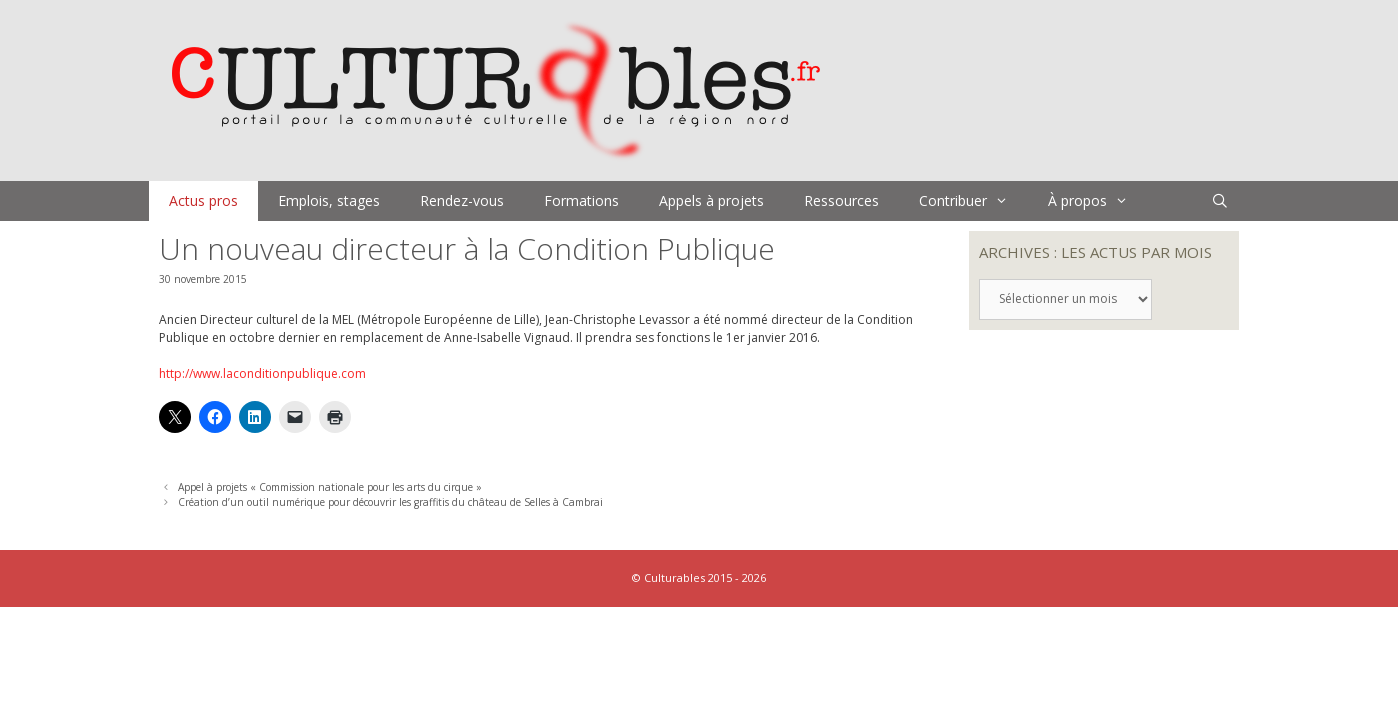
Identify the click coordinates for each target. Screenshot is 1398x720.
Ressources (841, 200)
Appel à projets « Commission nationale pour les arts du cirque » (330, 487)
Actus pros (203, 200)
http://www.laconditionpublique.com (262, 373)
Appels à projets (711, 200)
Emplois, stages (329, 200)
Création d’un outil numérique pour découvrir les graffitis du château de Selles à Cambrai (390, 502)
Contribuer (973, 201)
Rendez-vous (462, 200)
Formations (581, 200)
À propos (1098, 201)
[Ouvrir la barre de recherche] (1220, 201)
